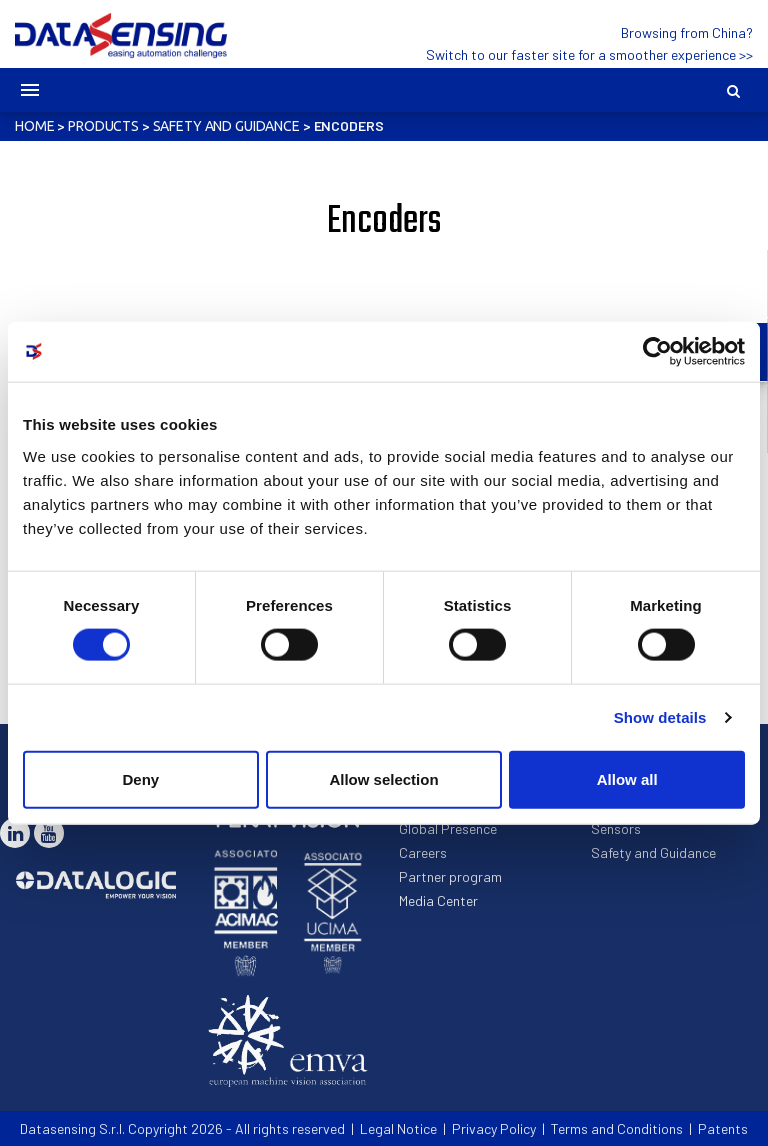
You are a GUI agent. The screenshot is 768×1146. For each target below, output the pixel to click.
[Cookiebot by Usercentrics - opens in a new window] (657, 352)
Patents (723, 1128)
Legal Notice (398, 1128)
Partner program (450, 876)
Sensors (616, 828)
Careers (423, 852)
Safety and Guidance (226, 126)
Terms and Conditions (617, 1128)
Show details (660, 717)
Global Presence (448, 828)
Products (103, 126)
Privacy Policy (494, 1128)
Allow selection (383, 778)
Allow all (627, 778)
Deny (140, 778)
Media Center (438, 900)
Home (34, 126)
